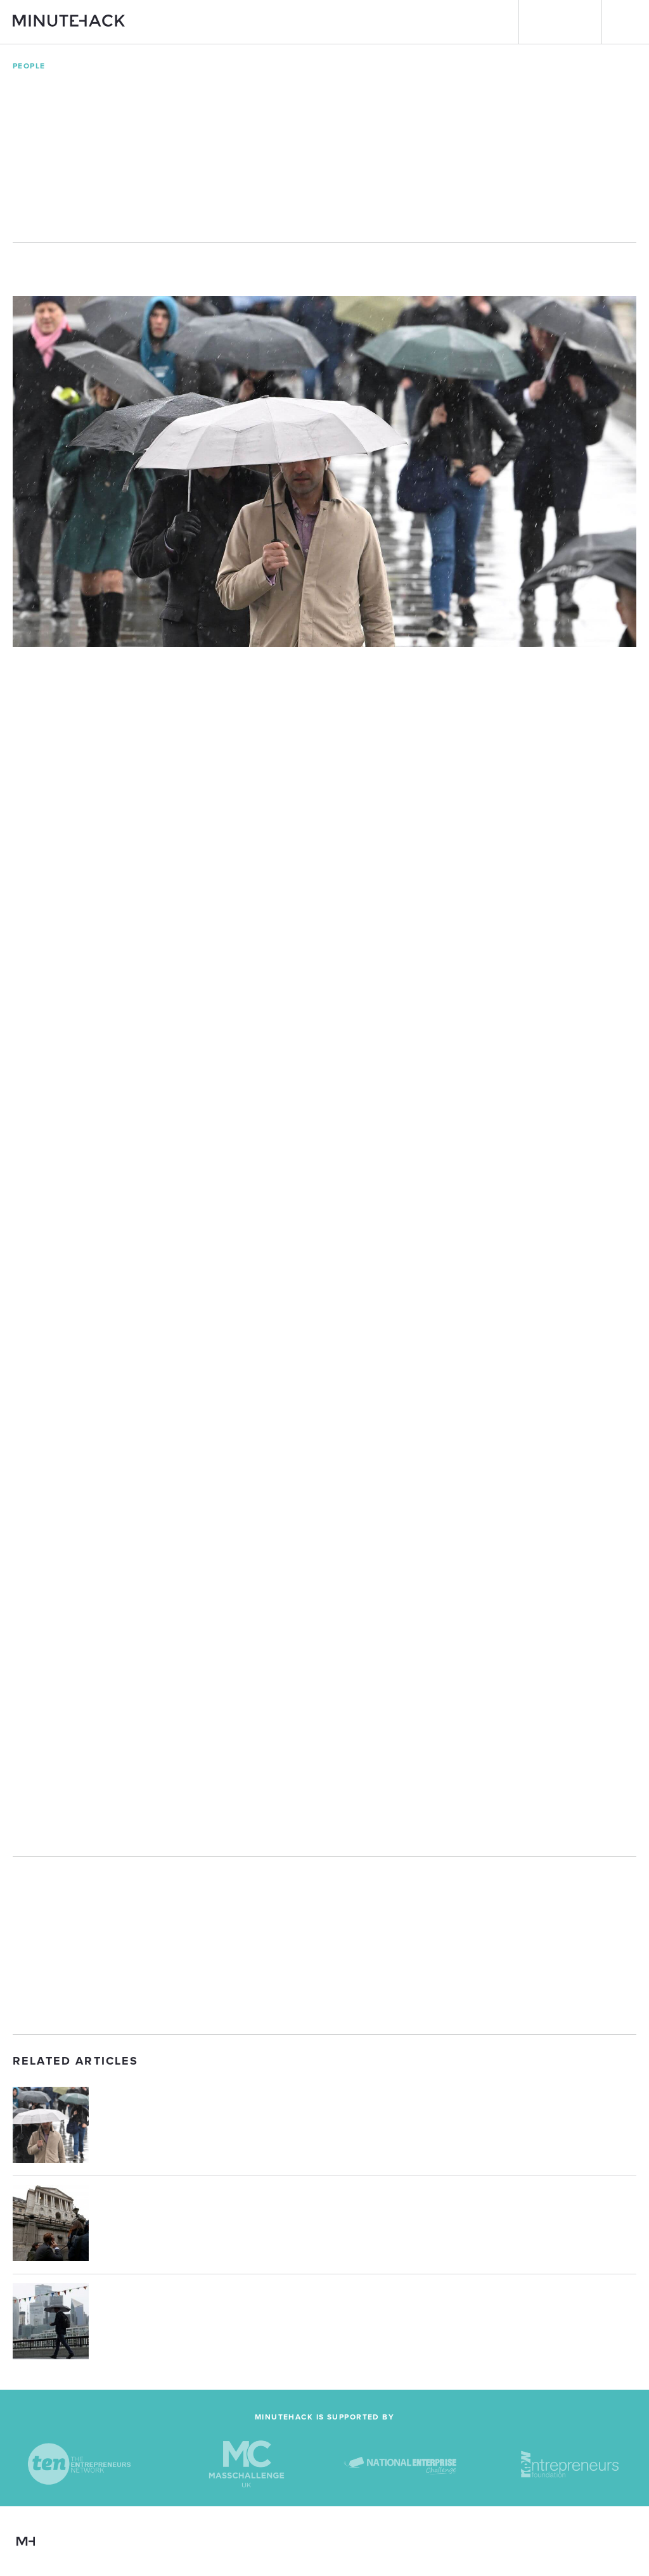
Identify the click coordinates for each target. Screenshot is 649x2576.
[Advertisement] (324, 1945)
